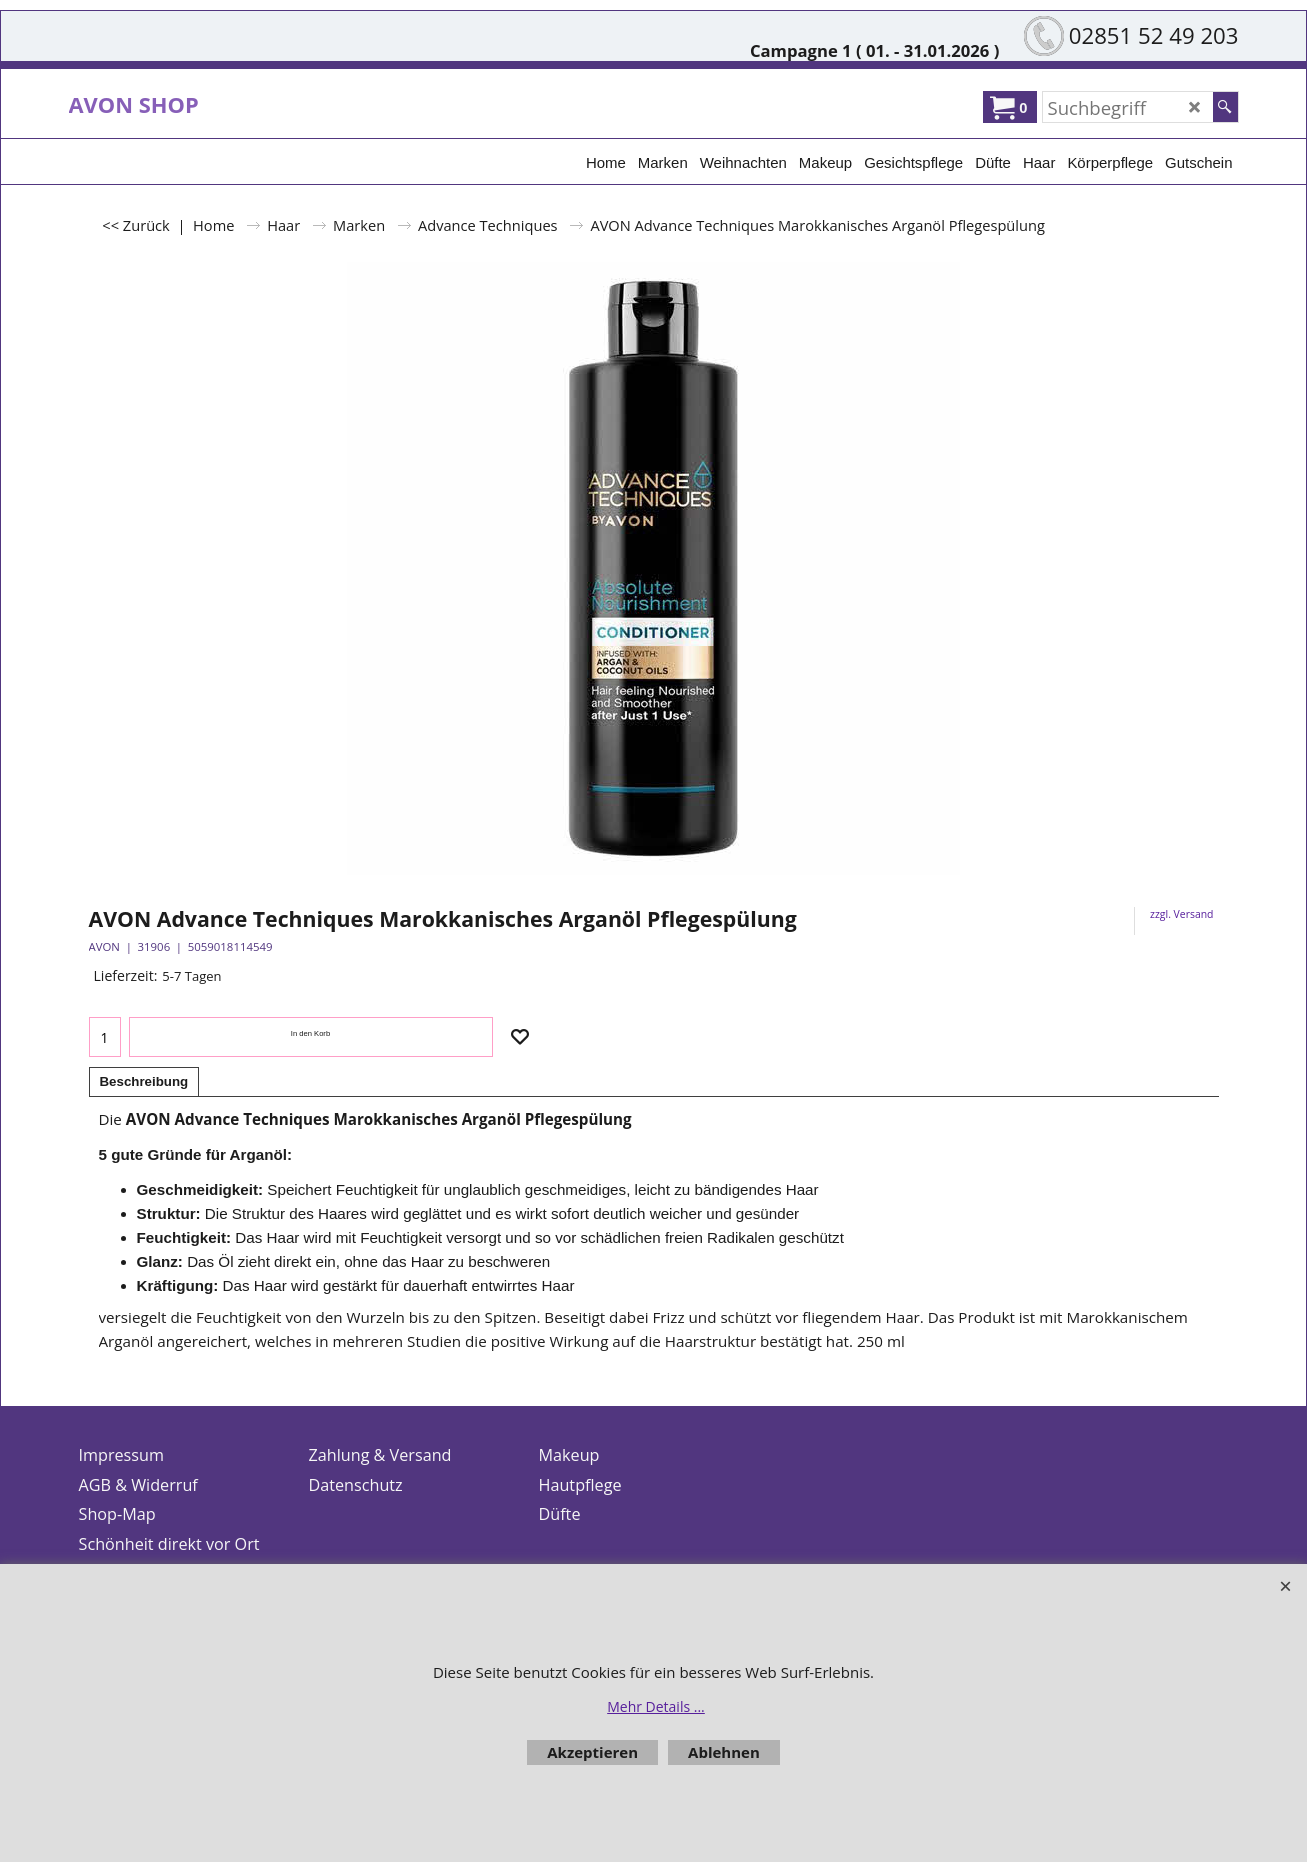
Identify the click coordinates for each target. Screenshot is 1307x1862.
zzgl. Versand (1181, 914)
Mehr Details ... (656, 1706)
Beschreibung (144, 1081)
